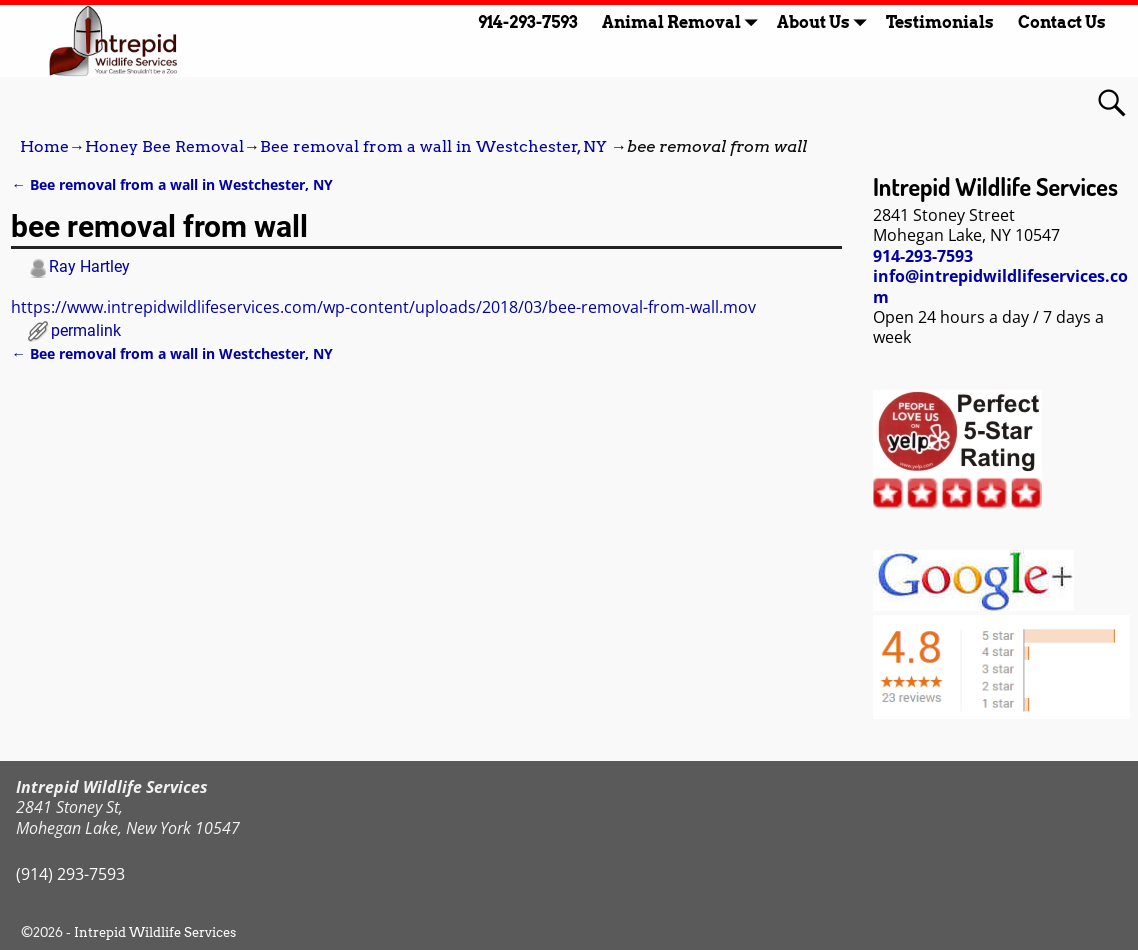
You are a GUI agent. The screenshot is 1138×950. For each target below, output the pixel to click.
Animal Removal (683, 22)
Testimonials (940, 22)
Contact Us (1062, 22)
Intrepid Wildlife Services (155, 932)
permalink (86, 330)
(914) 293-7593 (70, 874)
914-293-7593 (528, 22)
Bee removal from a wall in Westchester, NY (433, 146)
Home (44, 146)
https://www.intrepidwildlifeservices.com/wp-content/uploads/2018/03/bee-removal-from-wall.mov (383, 307)
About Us (825, 22)
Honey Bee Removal (164, 146)
